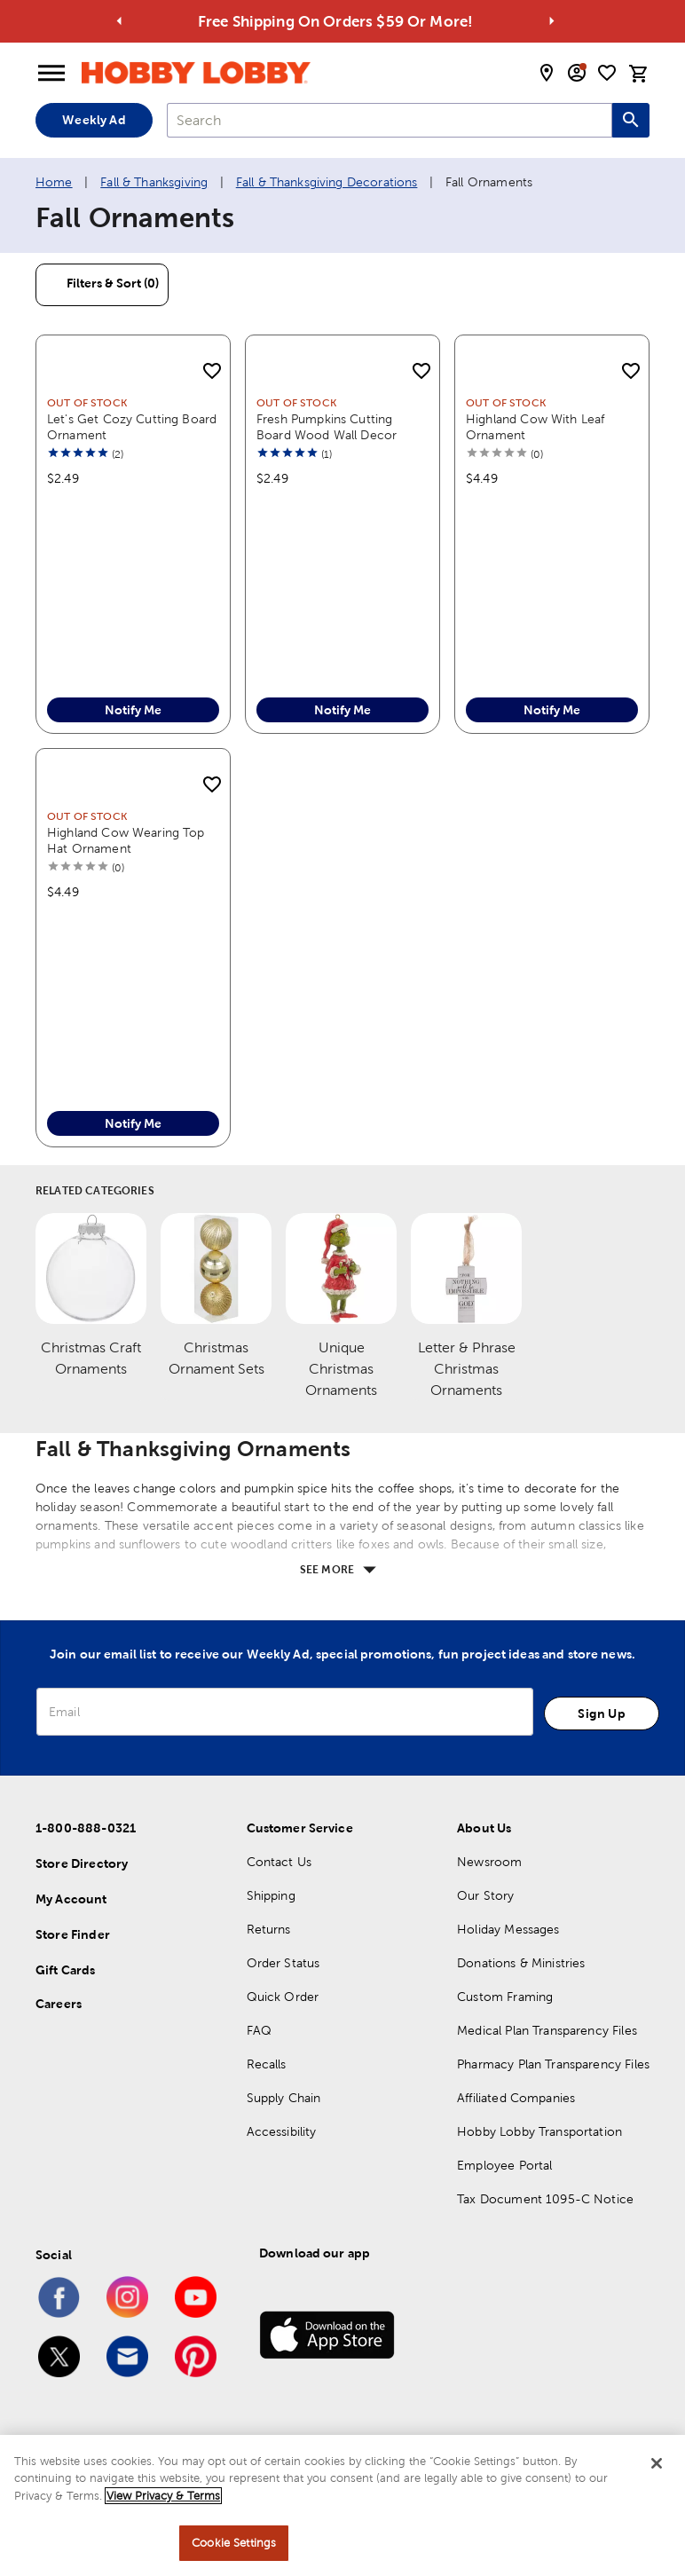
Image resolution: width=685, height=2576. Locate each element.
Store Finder (72, 1934)
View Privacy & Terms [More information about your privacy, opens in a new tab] (163, 2496)
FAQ (259, 2030)
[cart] (639, 73)
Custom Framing (505, 1996)
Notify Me (133, 710)
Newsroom (489, 1862)
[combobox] (389, 120)
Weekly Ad (93, 120)
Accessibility (282, 2131)
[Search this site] (631, 120)
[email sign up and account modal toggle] (577, 73)
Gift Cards (65, 1970)
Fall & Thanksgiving (154, 182)
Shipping (271, 1895)
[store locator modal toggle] (546, 73)
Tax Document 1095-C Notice (545, 2199)
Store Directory (81, 1863)
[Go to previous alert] (119, 21)
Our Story (485, 1895)
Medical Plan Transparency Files (547, 2030)
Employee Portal (504, 2165)
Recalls (267, 2064)
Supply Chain (284, 2098)
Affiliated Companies (516, 2098)
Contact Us (279, 1862)
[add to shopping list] (212, 371)
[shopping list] (607, 73)
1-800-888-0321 (85, 1828)
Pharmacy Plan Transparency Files (553, 2064)
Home (54, 182)
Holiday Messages (508, 1929)
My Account (71, 1899)
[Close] (656, 2464)
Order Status (283, 1963)
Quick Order (283, 1996)
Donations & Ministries (521, 1963)
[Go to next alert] (551, 21)
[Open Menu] (51, 74)
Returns (269, 1929)
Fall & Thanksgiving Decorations (327, 182)
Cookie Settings (234, 2543)
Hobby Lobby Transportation (539, 2131)
